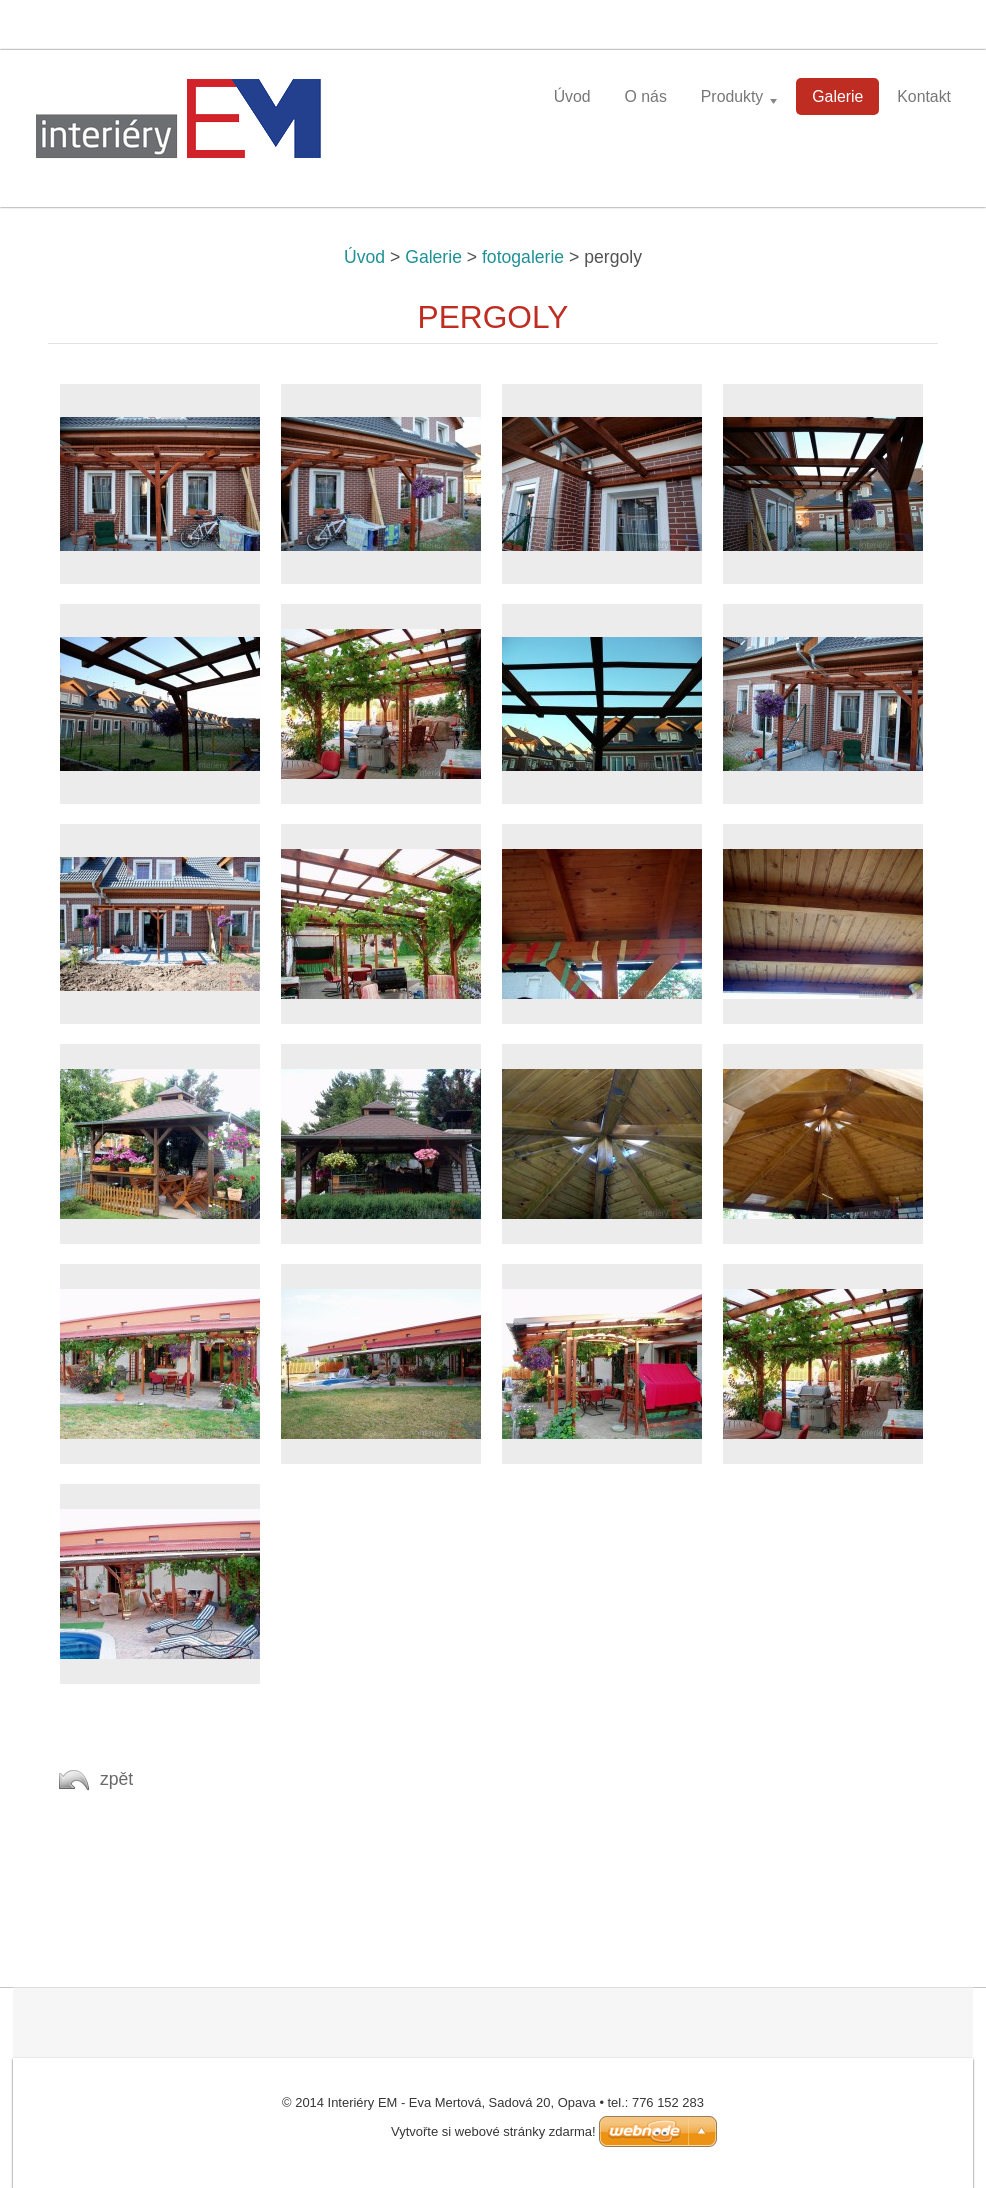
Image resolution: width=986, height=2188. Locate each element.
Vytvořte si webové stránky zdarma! (493, 2131)
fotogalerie (523, 257)
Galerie (433, 257)
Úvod (364, 257)
